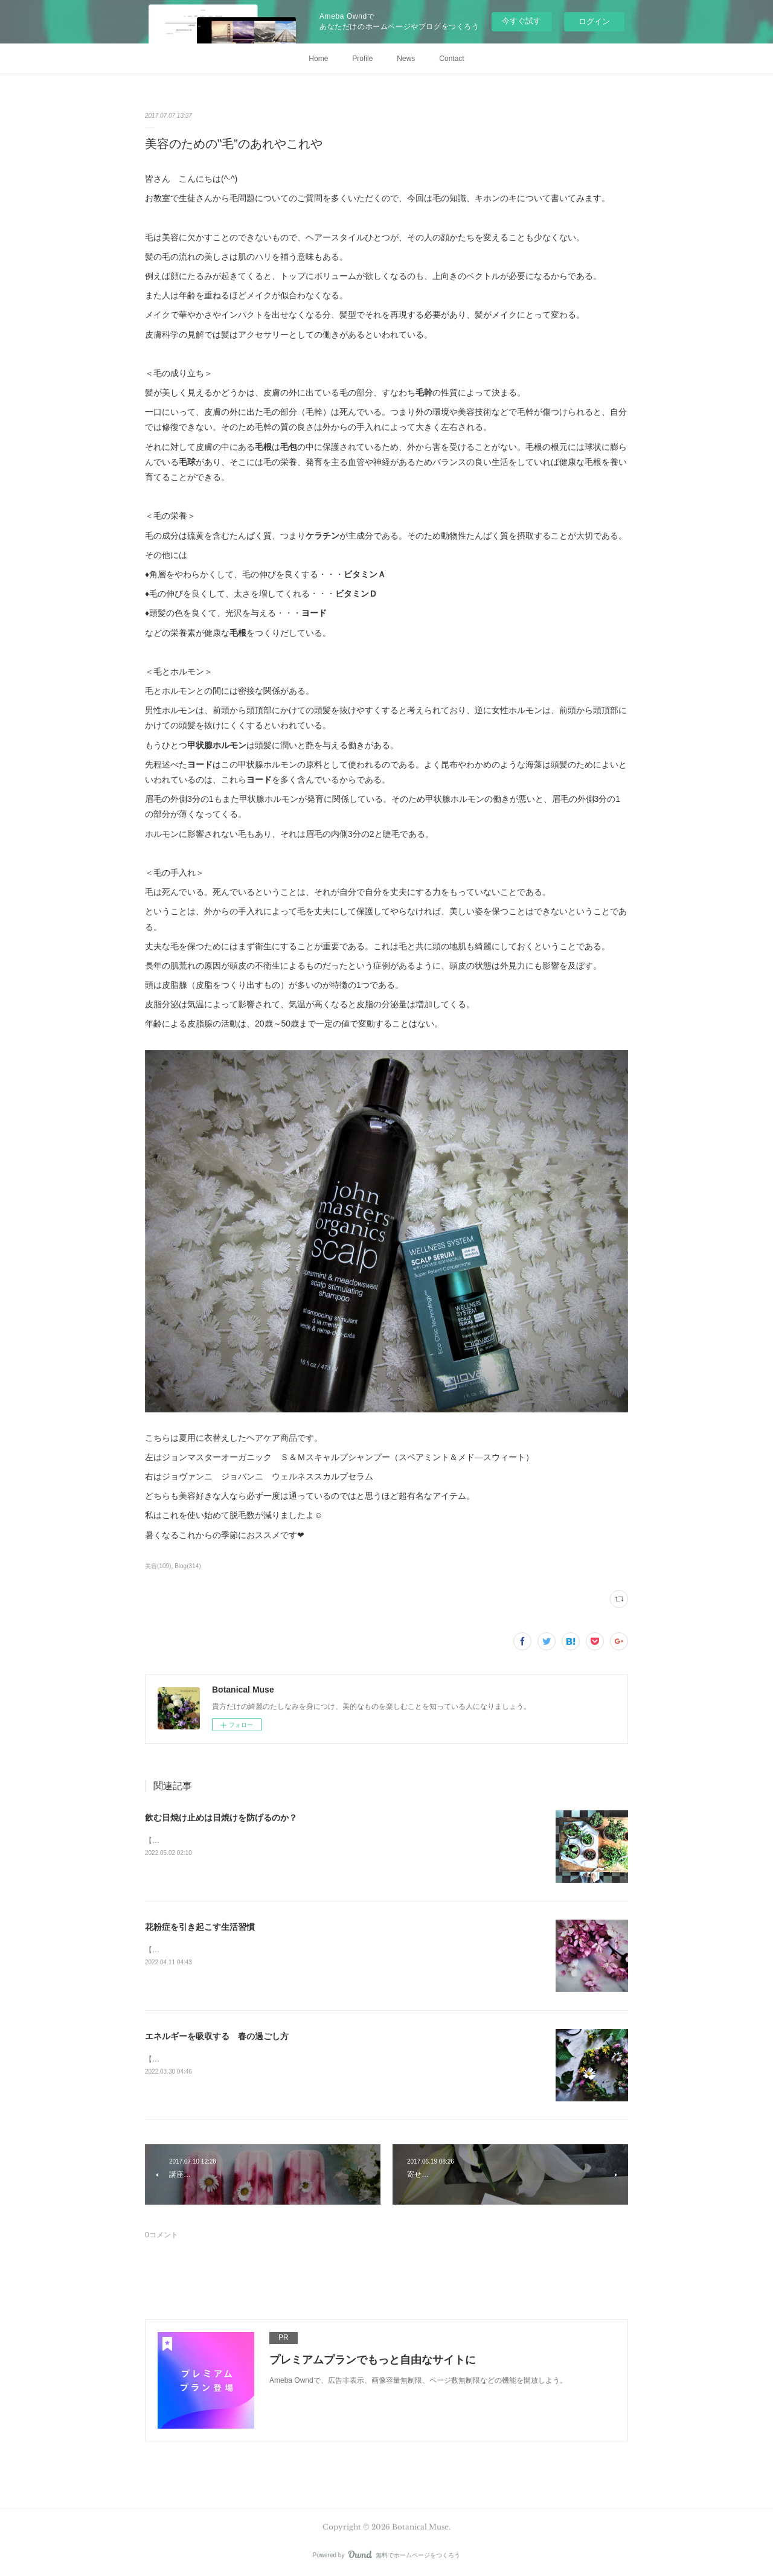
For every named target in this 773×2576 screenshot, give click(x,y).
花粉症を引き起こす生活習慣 (200, 1927)
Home (318, 58)
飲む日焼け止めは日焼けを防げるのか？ (221, 1817)
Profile (362, 58)
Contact (451, 58)
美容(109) (158, 1566)
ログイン (594, 21)
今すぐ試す (521, 20)
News (406, 58)
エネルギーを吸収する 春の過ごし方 (217, 2036)
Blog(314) (187, 1566)
